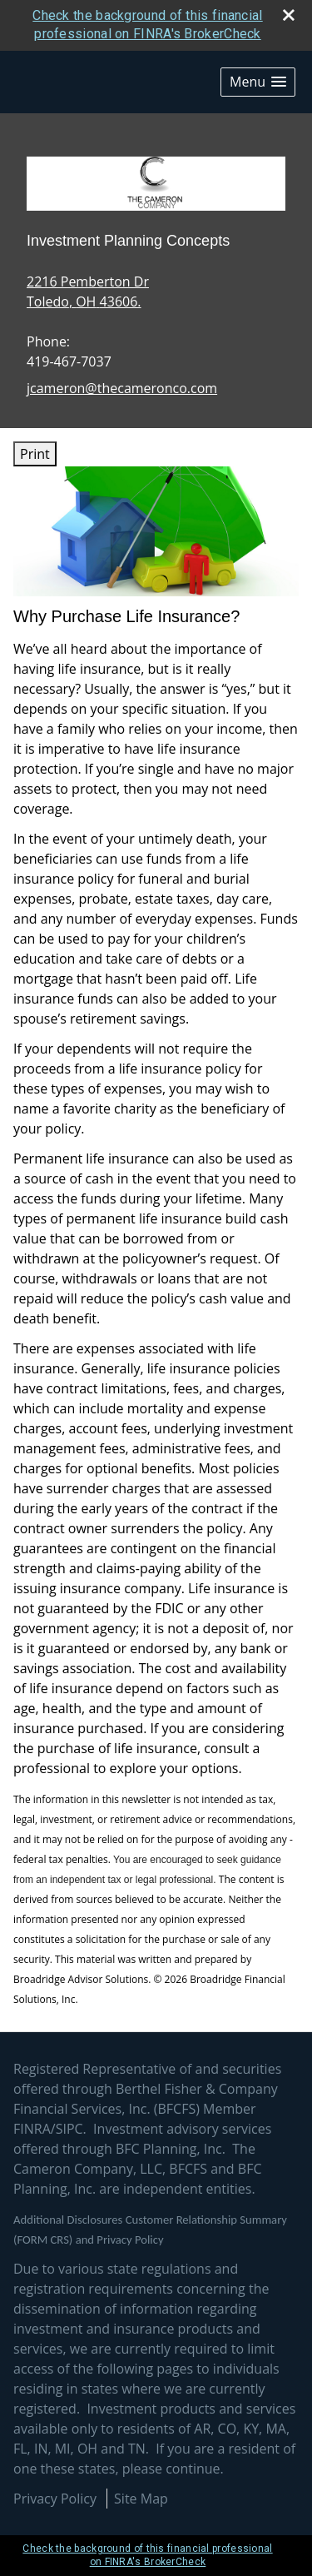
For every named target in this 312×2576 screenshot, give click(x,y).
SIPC (69, 2129)
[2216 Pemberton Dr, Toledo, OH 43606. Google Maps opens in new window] (88, 291)
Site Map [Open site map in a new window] (141, 2498)
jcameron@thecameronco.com (122, 388)
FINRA (32, 2129)
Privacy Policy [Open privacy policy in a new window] (55, 2498)
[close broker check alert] (288, 15)
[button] (257, 82)
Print (35, 454)
